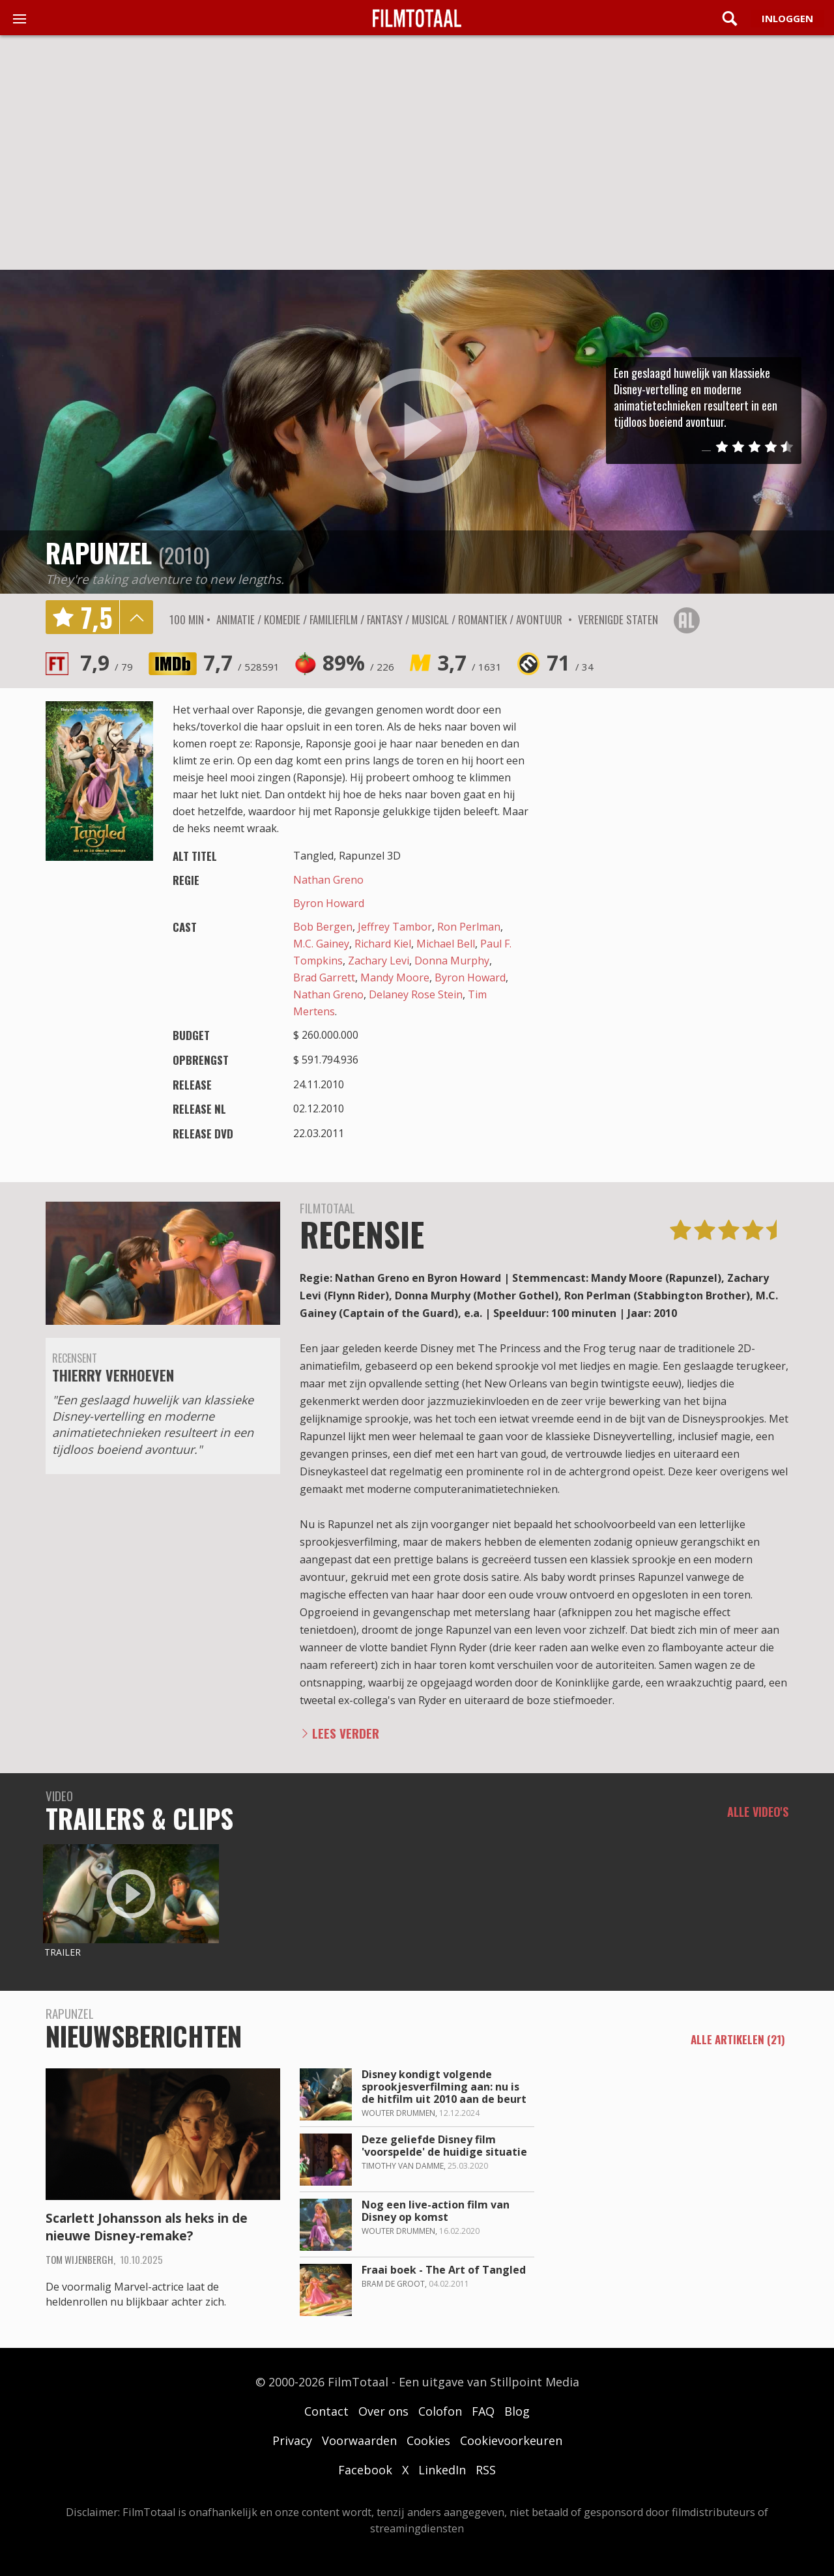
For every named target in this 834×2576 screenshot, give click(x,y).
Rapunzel (99, 552)
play (417, 431)
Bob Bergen (322, 926)
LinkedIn (442, 2470)
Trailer (62, 1952)
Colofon (440, 2411)
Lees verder (345, 1733)
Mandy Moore (394, 977)
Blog (517, 2411)
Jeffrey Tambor (395, 926)
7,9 (106, 662)
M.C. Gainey (321, 943)
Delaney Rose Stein (416, 994)
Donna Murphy (451, 960)
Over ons (383, 2411)
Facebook (365, 2470)
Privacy (292, 2440)
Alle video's (757, 1811)
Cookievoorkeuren (511, 2440)
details (136, 617)
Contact (326, 2411)
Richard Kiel (382, 943)
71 (570, 662)
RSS (486, 2470)
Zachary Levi (378, 960)
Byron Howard (328, 903)
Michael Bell (445, 943)
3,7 (469, 662)
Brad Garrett (324, 977)
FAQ (483, 2411)
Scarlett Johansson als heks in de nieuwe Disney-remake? (147, 2227)
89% (358, 662)
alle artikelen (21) (738, 2040)
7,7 (241, 662)
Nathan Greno (328, 880)
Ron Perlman (468, 926)
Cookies (428, 2440)
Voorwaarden (359, 2440)
